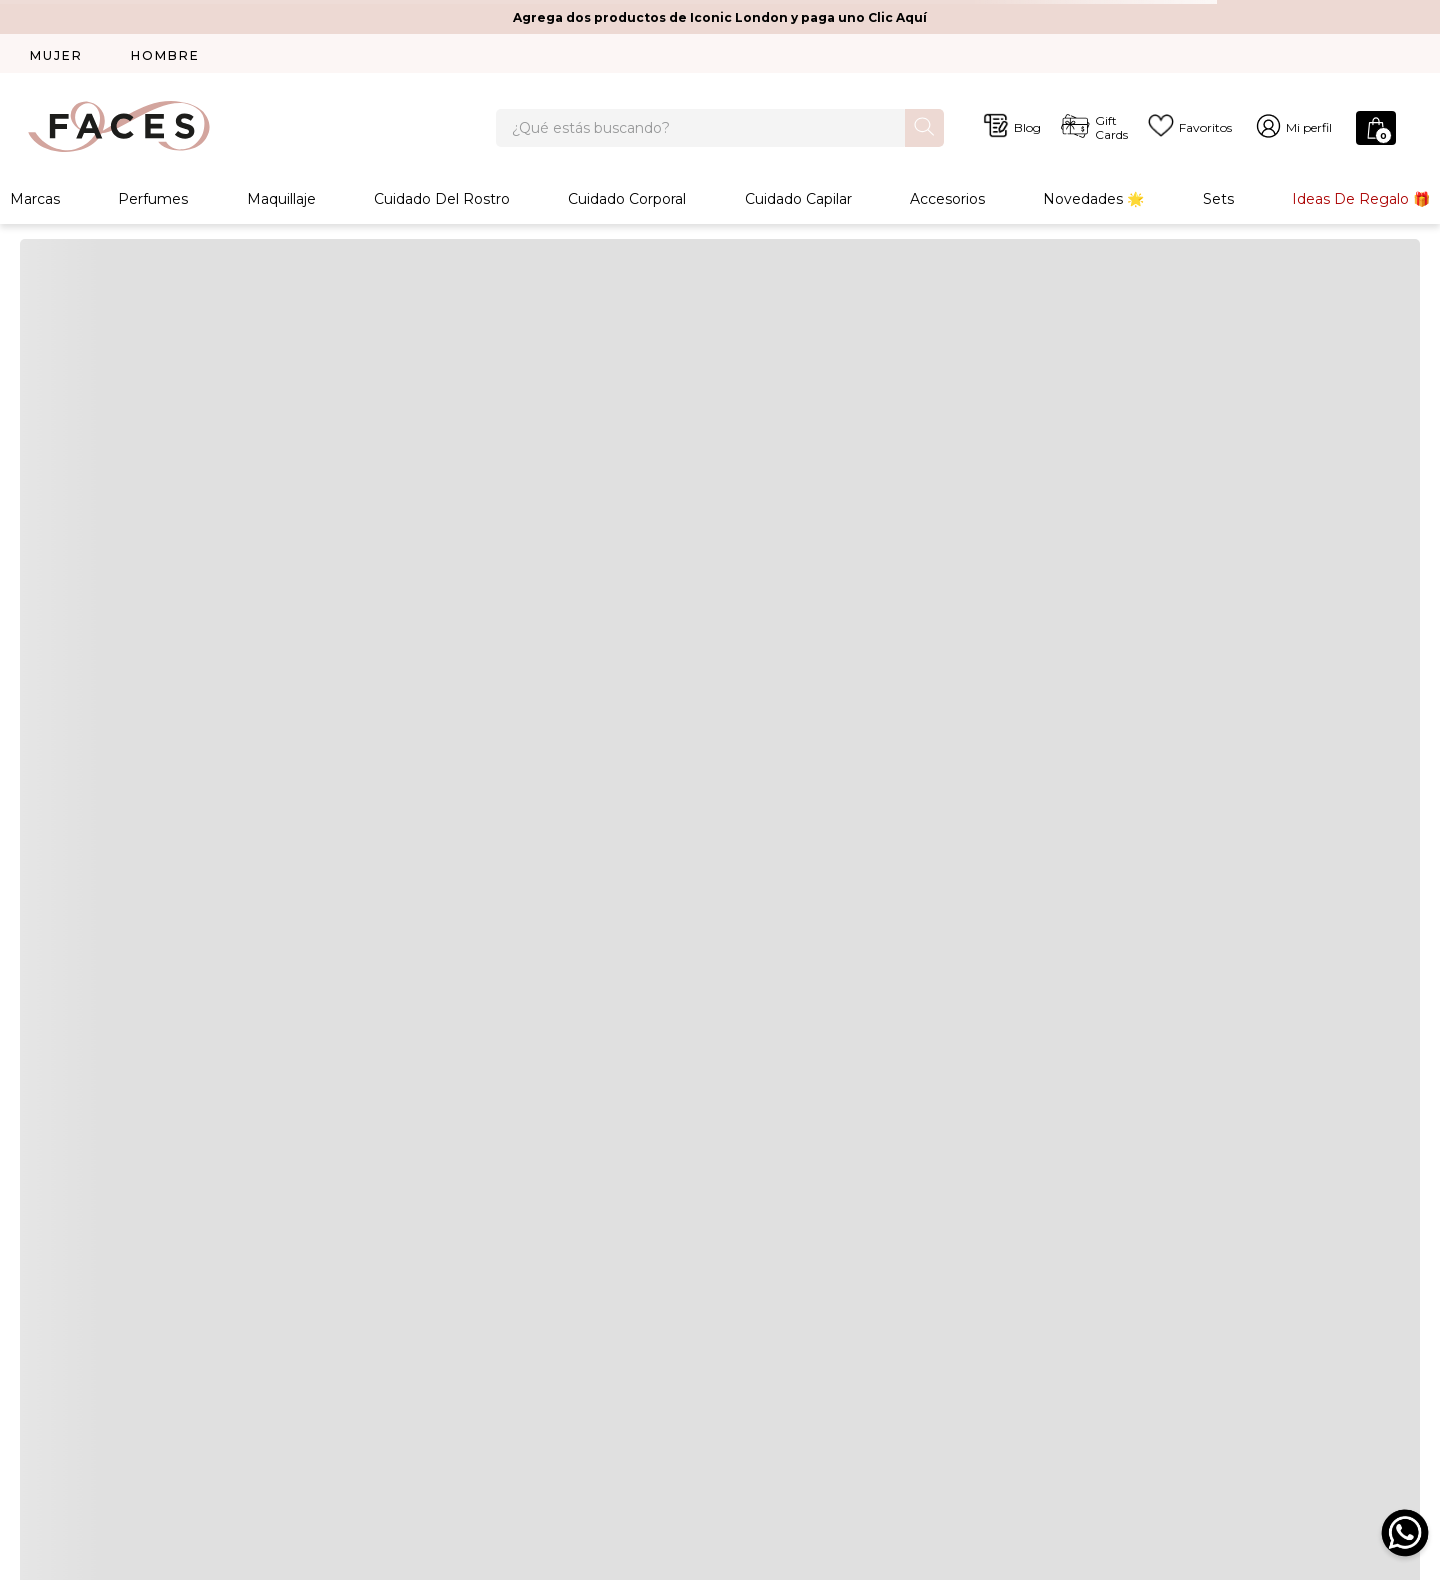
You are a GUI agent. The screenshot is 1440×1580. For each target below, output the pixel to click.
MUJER (56, 55)
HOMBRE (165, 55)
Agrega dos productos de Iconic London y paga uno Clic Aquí (720, 17)
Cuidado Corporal (627, 204)
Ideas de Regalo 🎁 (1361, 204)
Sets (1218, 204)
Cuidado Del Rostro (442, 204)
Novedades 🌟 (1093, 204)
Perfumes (153, 204)
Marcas (35, 204)
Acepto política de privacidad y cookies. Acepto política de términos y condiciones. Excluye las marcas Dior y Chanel (1014, 1136)
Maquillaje (281, 204)
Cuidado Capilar (798, 204)
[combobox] (719, 130)
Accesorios (947, 204)
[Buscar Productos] (924, 128)
